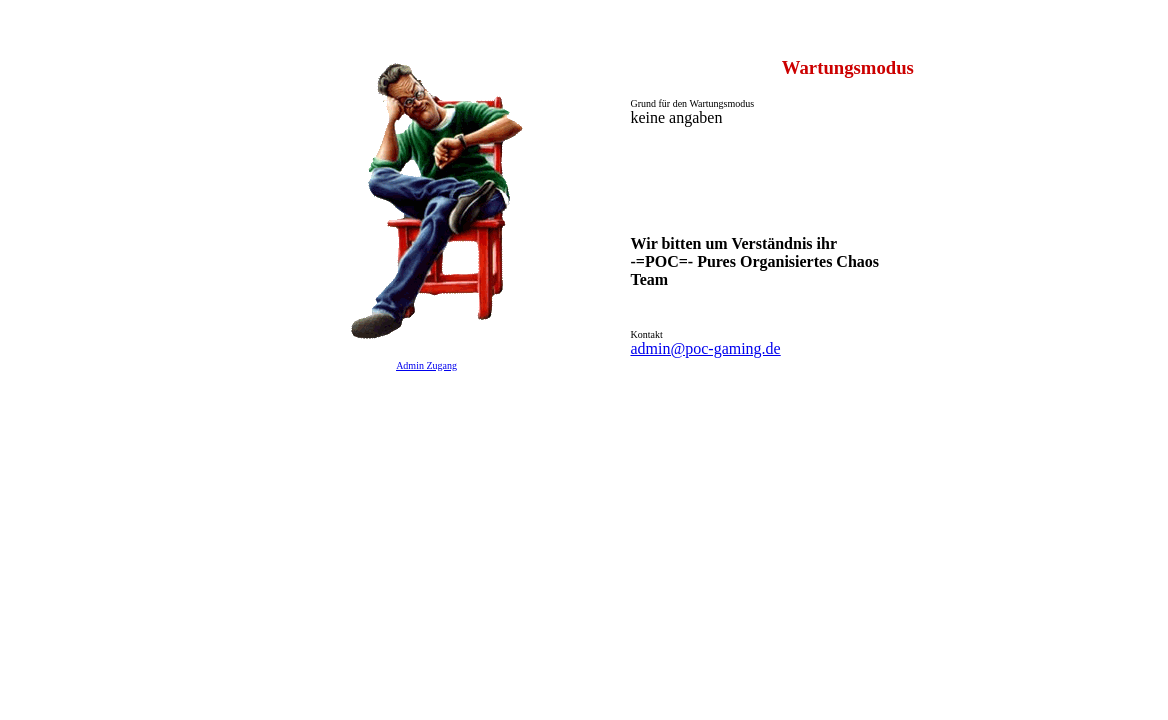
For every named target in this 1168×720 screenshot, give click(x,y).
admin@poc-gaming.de (705, 348)
